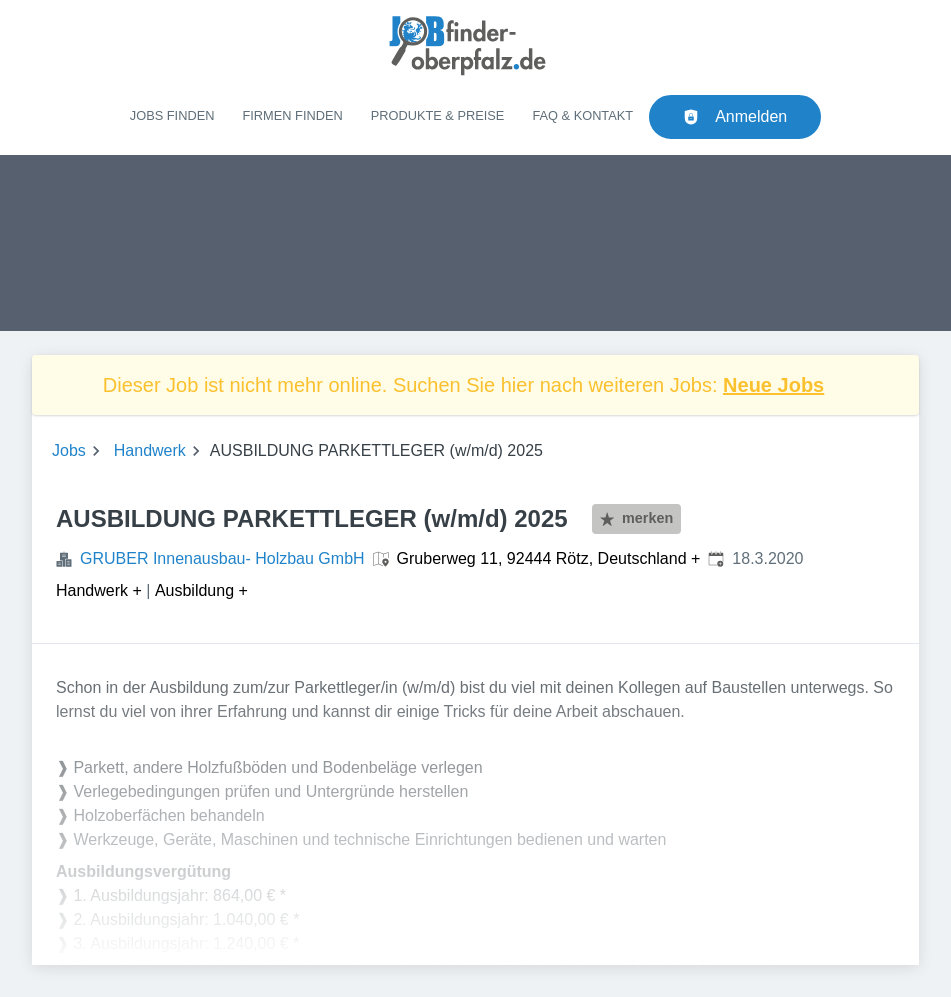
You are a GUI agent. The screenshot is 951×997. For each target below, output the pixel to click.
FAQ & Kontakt (582, 115)
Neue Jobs (773, 385)
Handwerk (150, 450)
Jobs (69, 450)
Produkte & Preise (438, 115)
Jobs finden (172, 115)
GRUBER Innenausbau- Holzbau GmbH (222, 558)
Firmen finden (292, 115)
